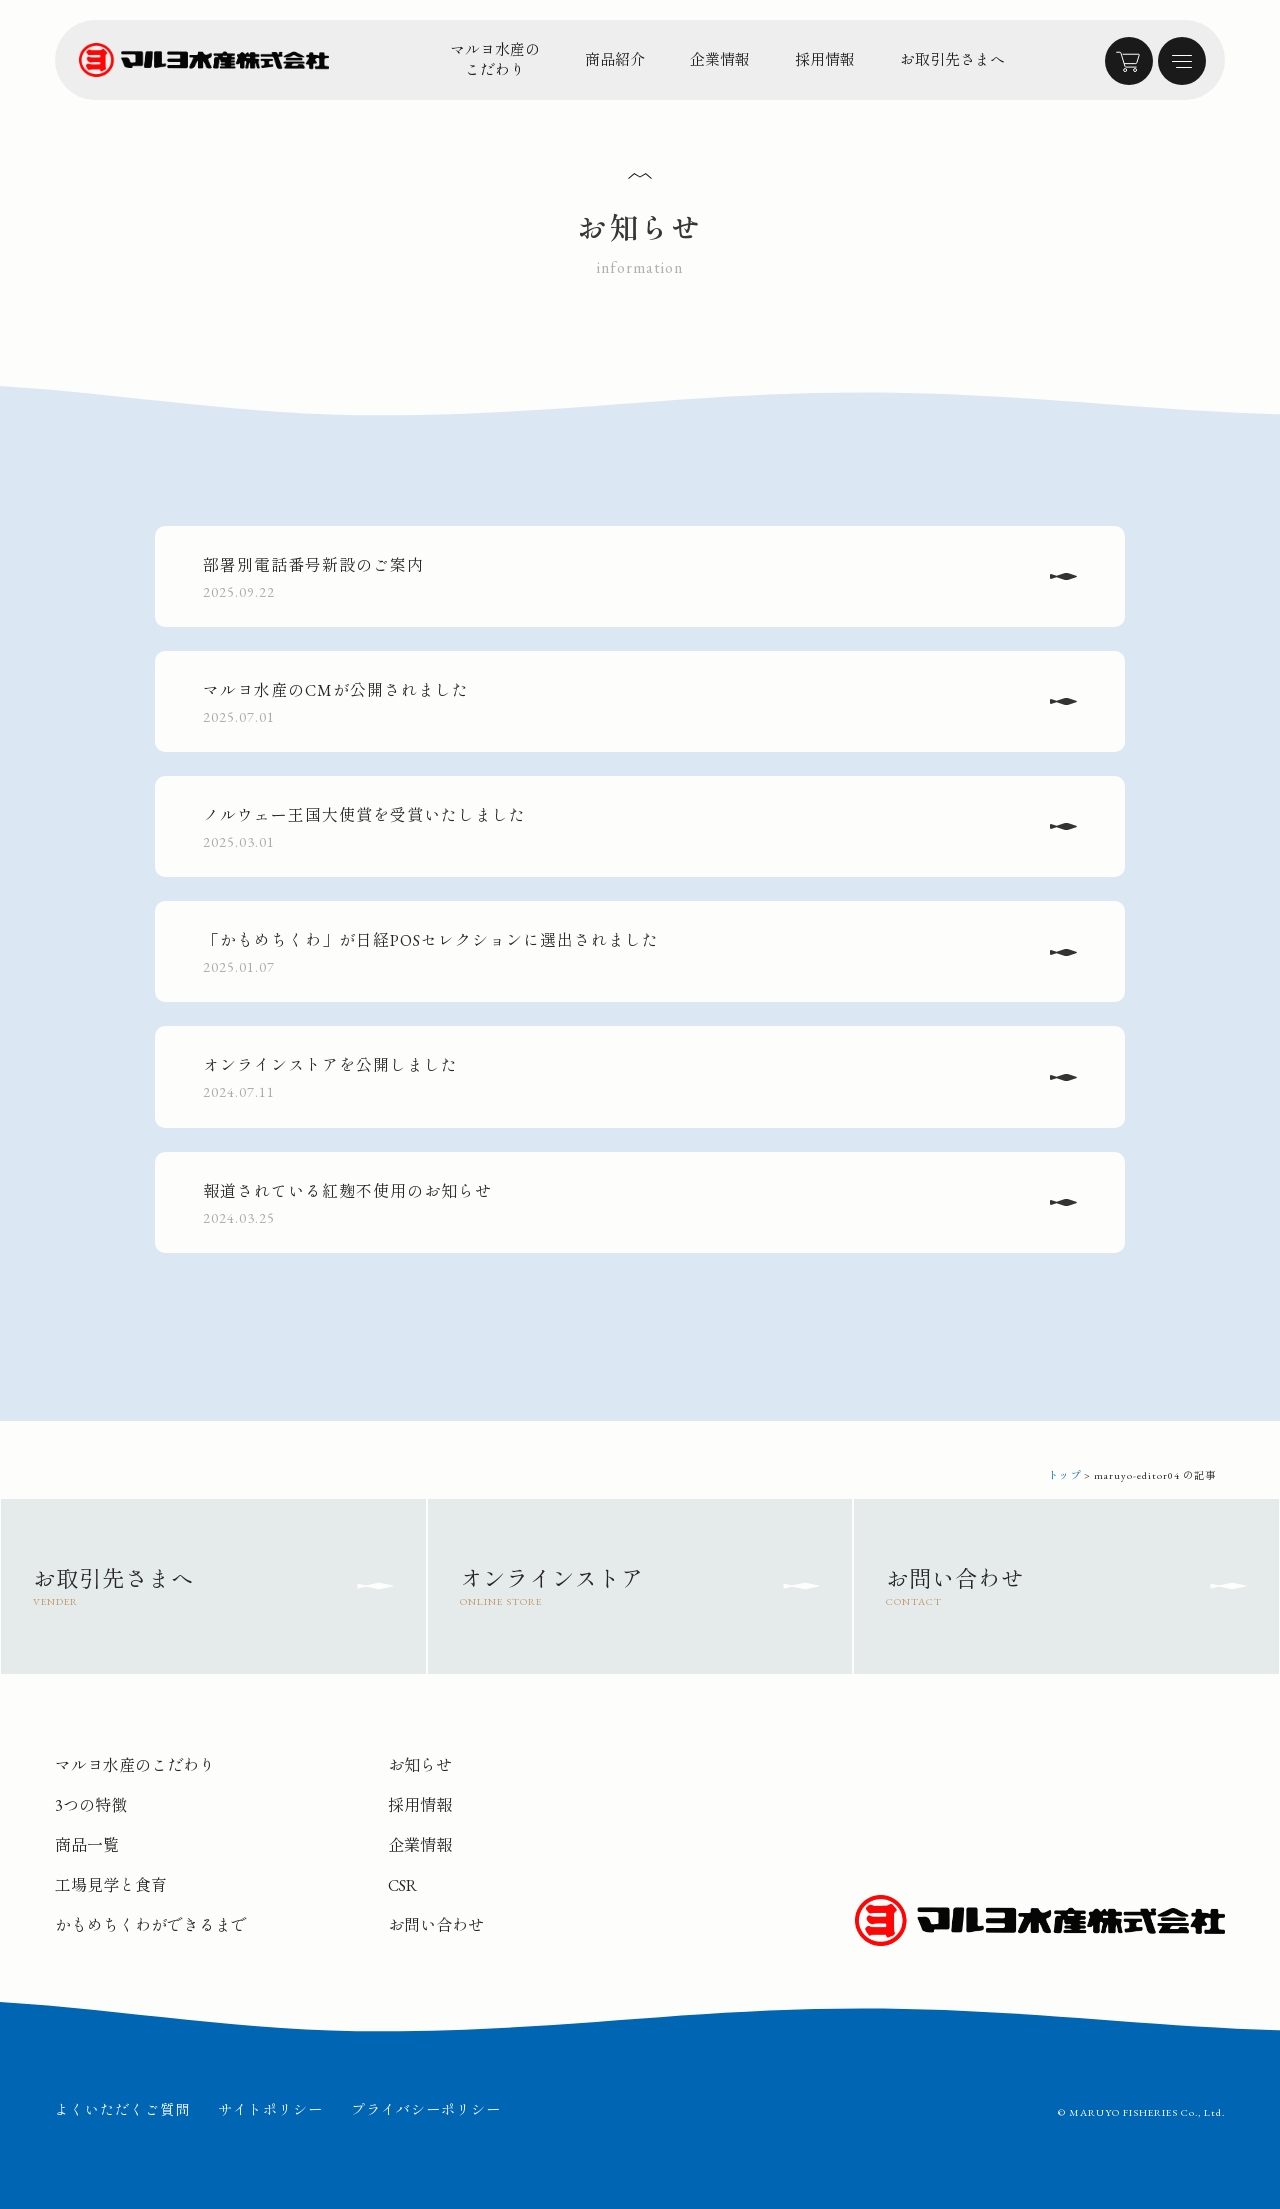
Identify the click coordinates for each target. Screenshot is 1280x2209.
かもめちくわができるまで (151, 1925)
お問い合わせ (436, 1925)
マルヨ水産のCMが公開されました (618, 704)
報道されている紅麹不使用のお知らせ (618, 1205)
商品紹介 (615, 59)
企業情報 (720, 59)
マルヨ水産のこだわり (495, 59)
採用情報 (825, 59)
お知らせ (420, 1765)
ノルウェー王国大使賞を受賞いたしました (618, 829)
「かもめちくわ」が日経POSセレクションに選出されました (618, 954)
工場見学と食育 (111, 1885)
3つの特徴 (91, 1805)
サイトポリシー (270, 2110)
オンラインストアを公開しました (618, 1079)
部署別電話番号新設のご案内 (618, 579)
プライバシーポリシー (426, 2110)
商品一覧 (87, 1845)
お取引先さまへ (952, 59)
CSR (402, 1885)
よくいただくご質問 (122, 2110)
